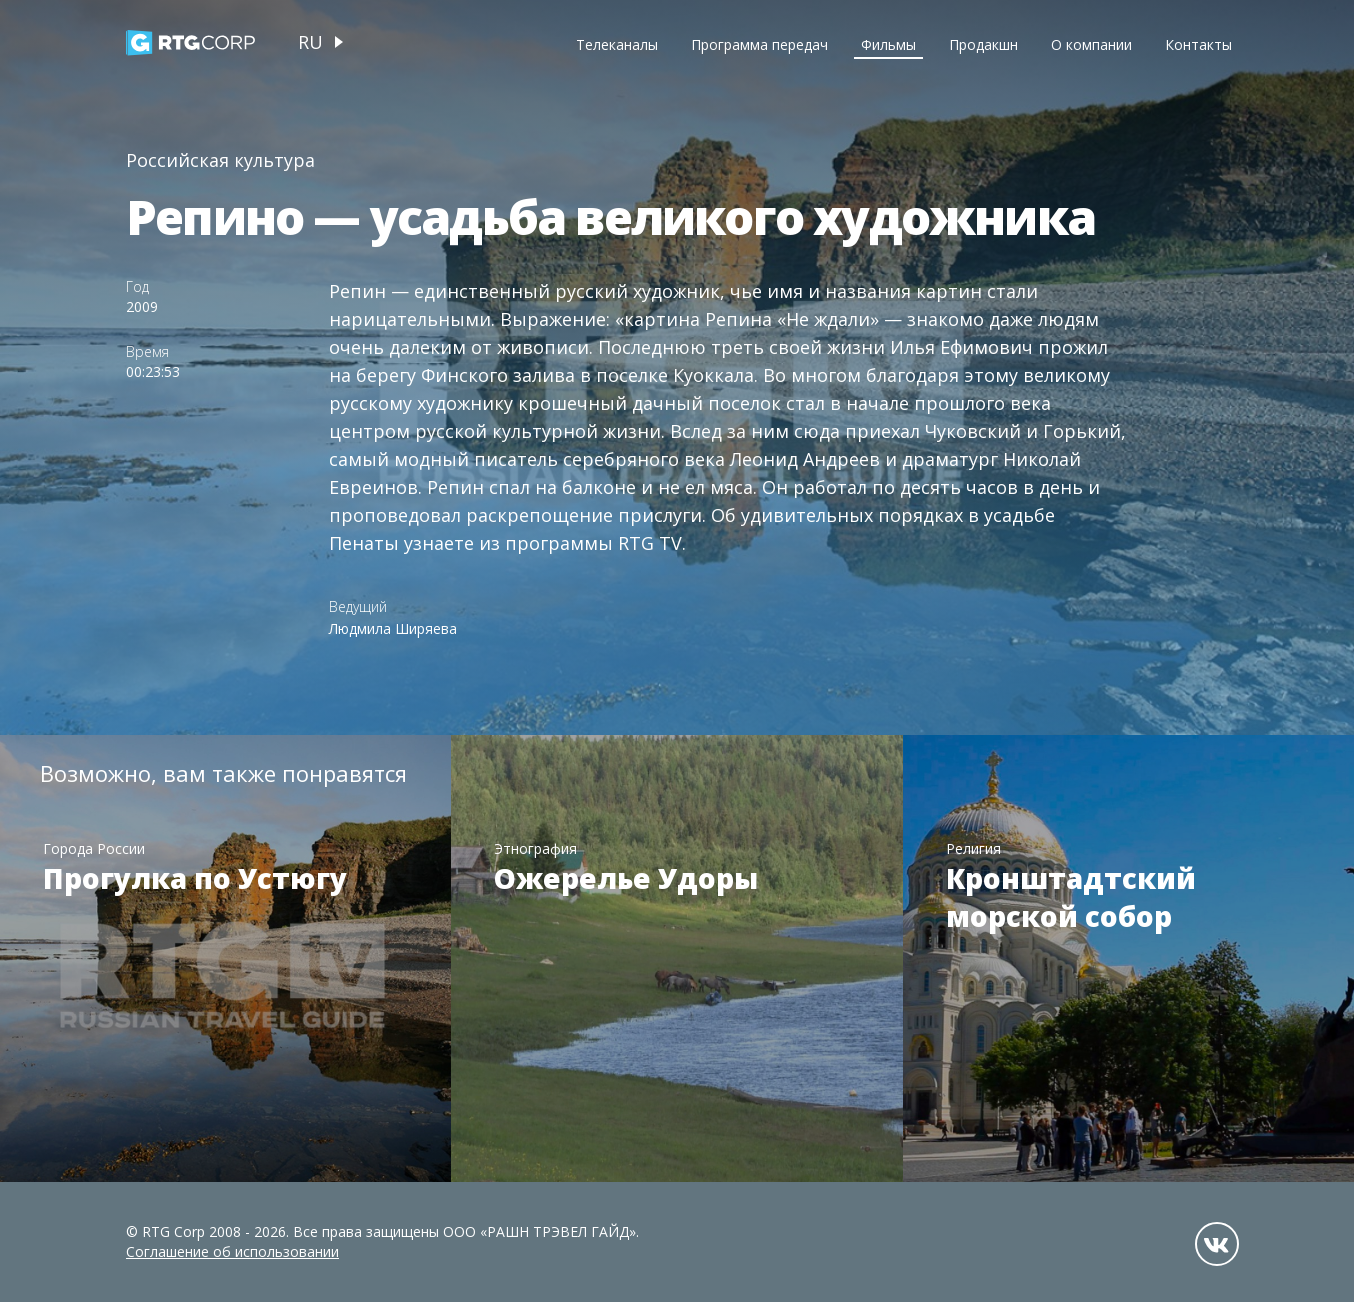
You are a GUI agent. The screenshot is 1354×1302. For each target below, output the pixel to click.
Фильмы (888, 44)
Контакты (1198, 44)
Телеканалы (617, 44)
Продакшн (983, 44)
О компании (1091, 44)
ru (310, 42)
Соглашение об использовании (232, 1251)
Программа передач (759, 44)
